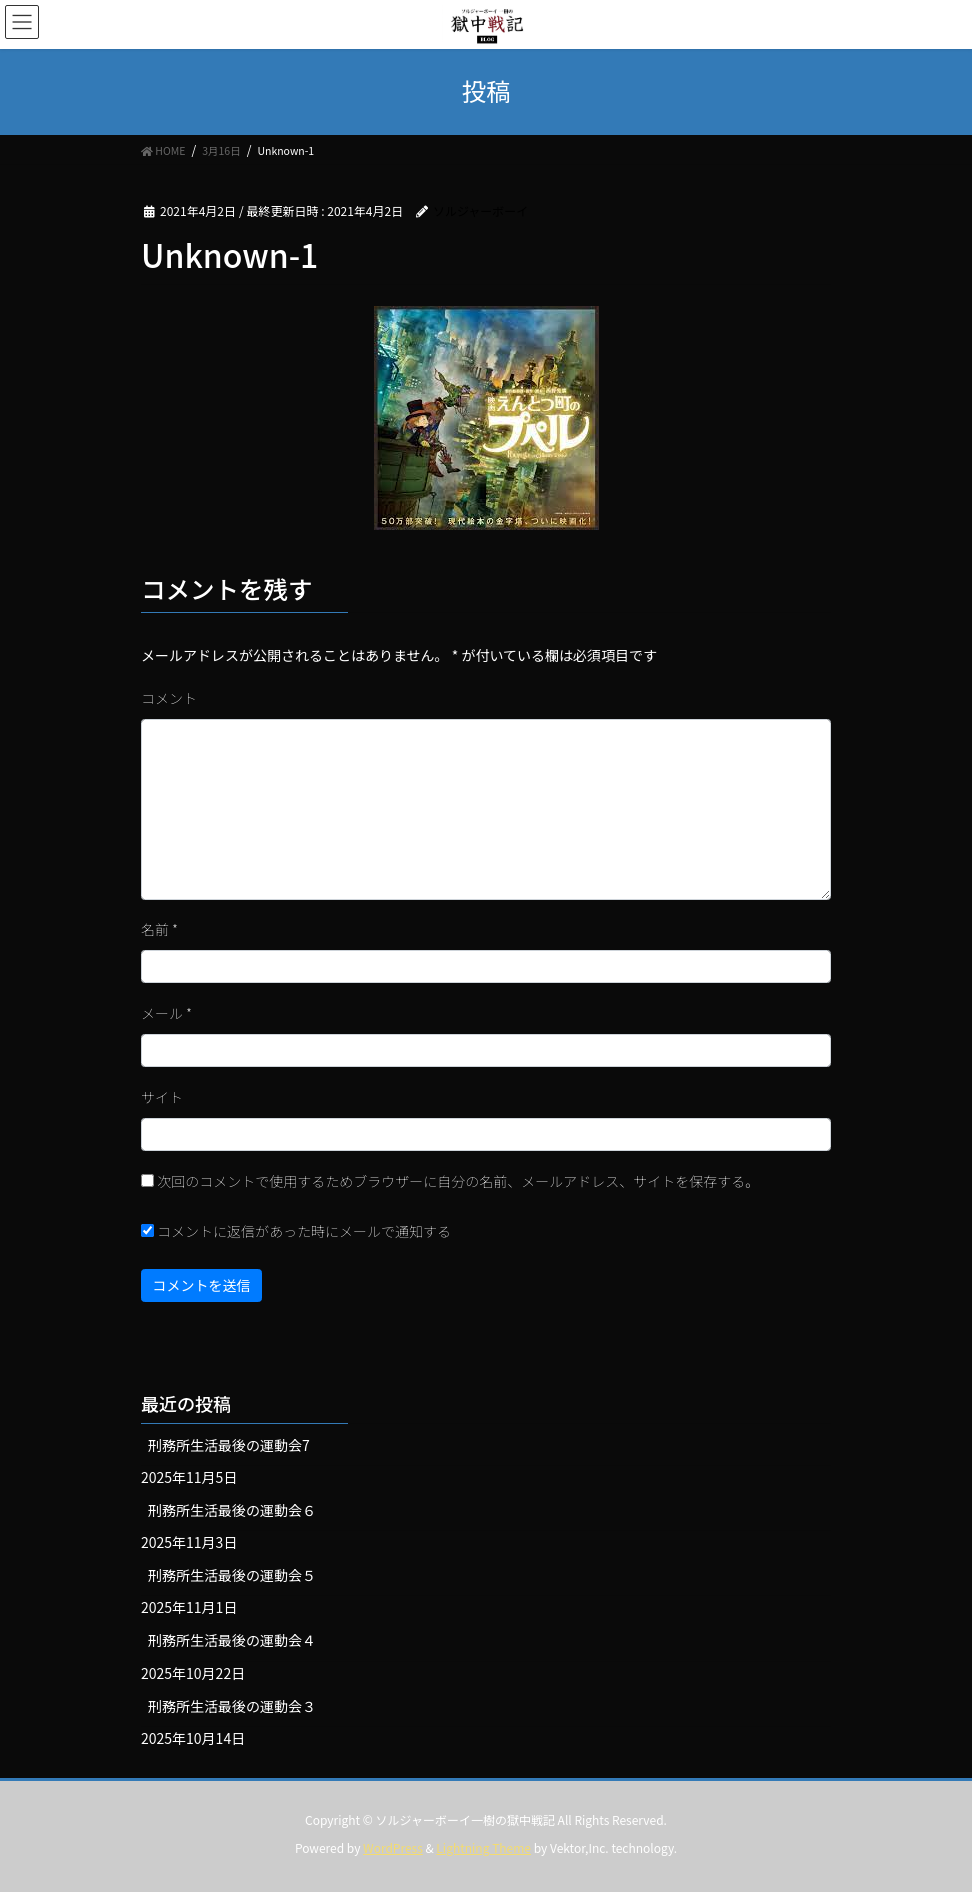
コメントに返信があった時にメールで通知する (296, 1231)
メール (166, 1013)
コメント (169, 698)
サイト (162, 1097)
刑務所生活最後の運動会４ (232, 1640)
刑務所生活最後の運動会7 (229, 1445)
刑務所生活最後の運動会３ (232, 1706)
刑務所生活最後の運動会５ (232, 1575)
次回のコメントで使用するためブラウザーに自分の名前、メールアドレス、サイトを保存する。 (458, 1181)
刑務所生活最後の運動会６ (232, 1510)
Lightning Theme (483, 1847)
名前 (159, 929)
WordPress (393, 1847)
